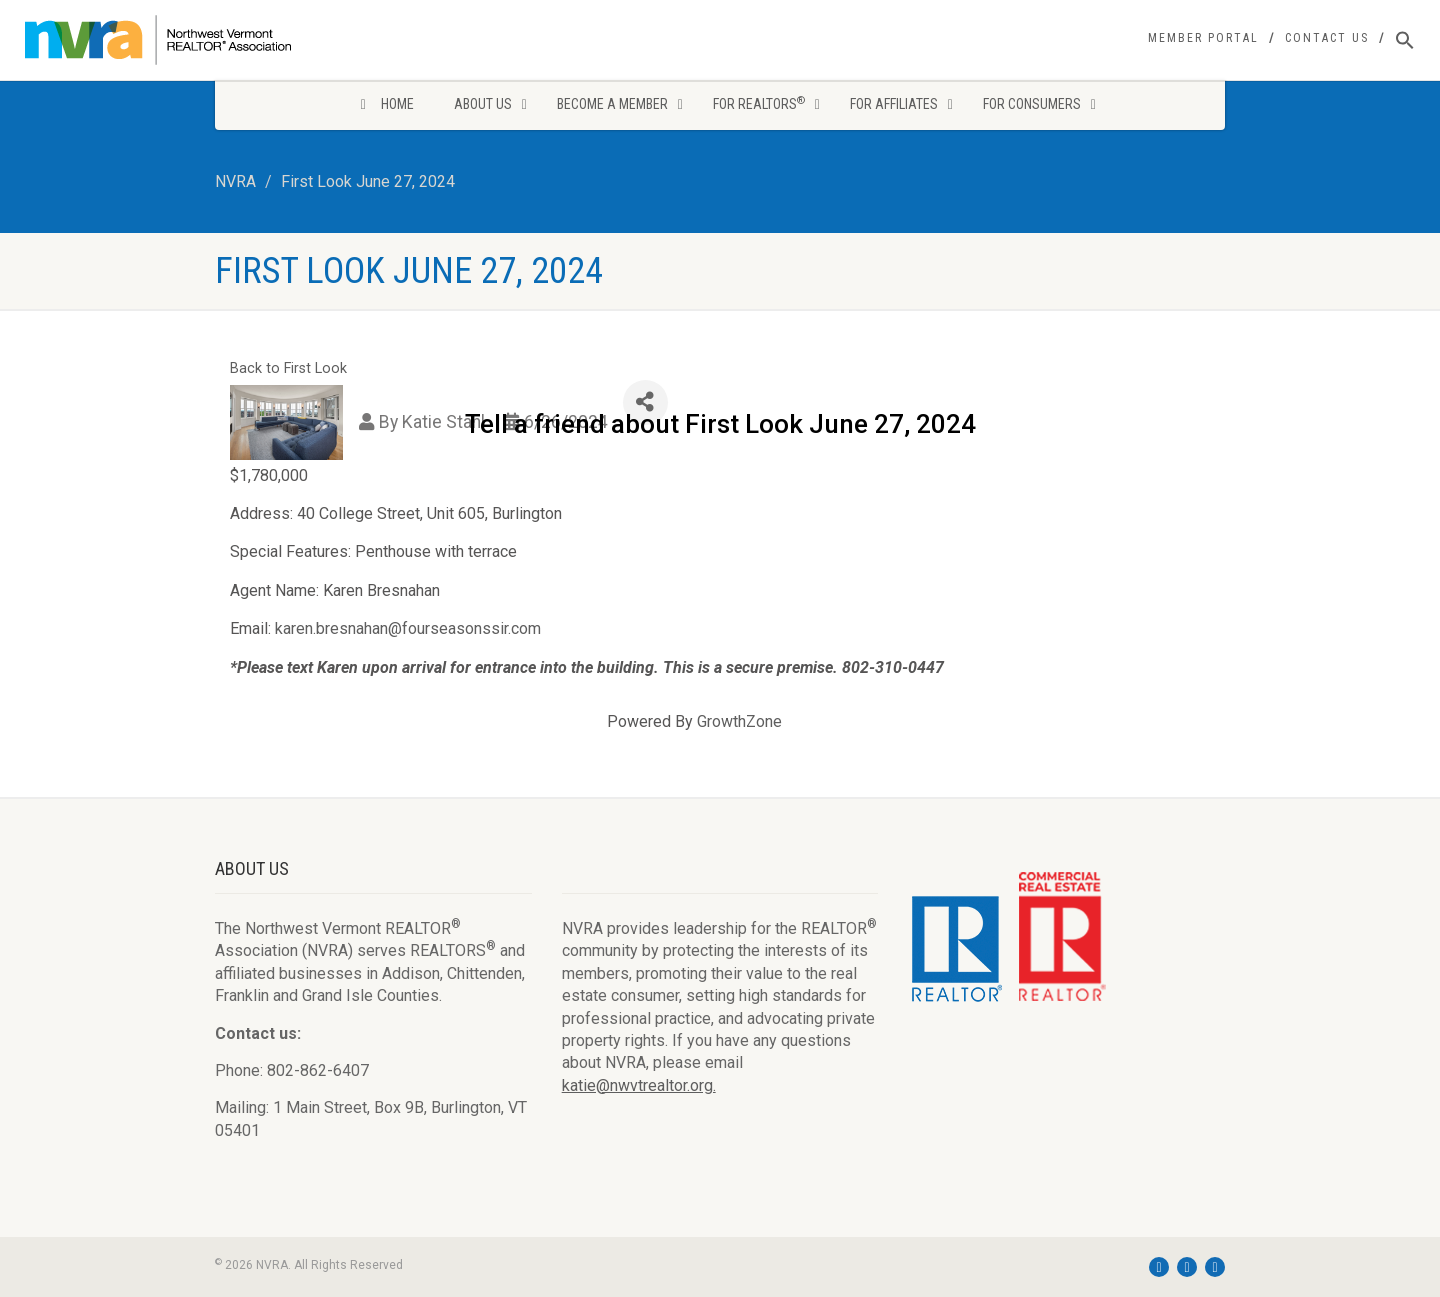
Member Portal (1203, 38)
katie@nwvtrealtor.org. (639, 1085)
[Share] (645, 402)
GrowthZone (739, 721)
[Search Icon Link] (1405, 41)
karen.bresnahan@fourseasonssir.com (408, 628)
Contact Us (1327, 38)
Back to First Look (288, 368)
